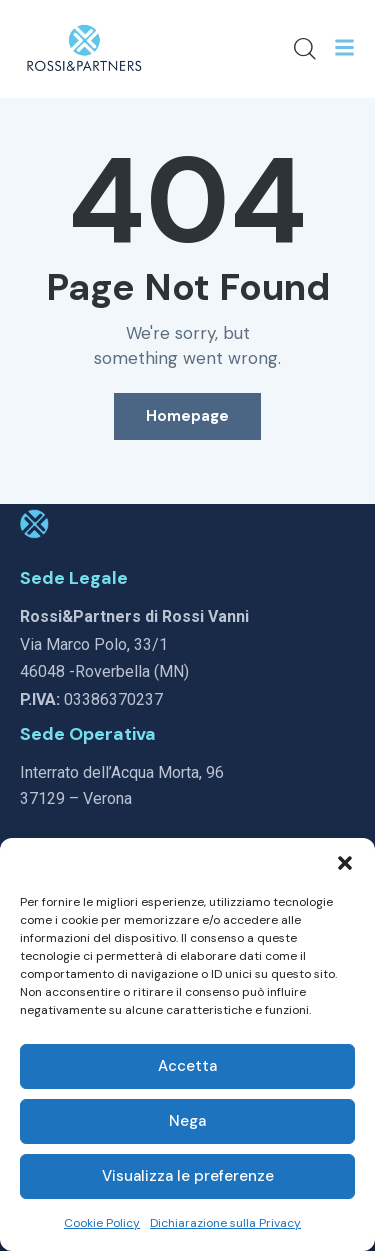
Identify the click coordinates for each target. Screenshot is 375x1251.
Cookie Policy (102, 1223)
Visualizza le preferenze (188, 1176)
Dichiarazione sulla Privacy (225, 1223)
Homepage (187, 416)
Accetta (187, 1066)
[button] (345, 863)
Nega (187, 1121)
